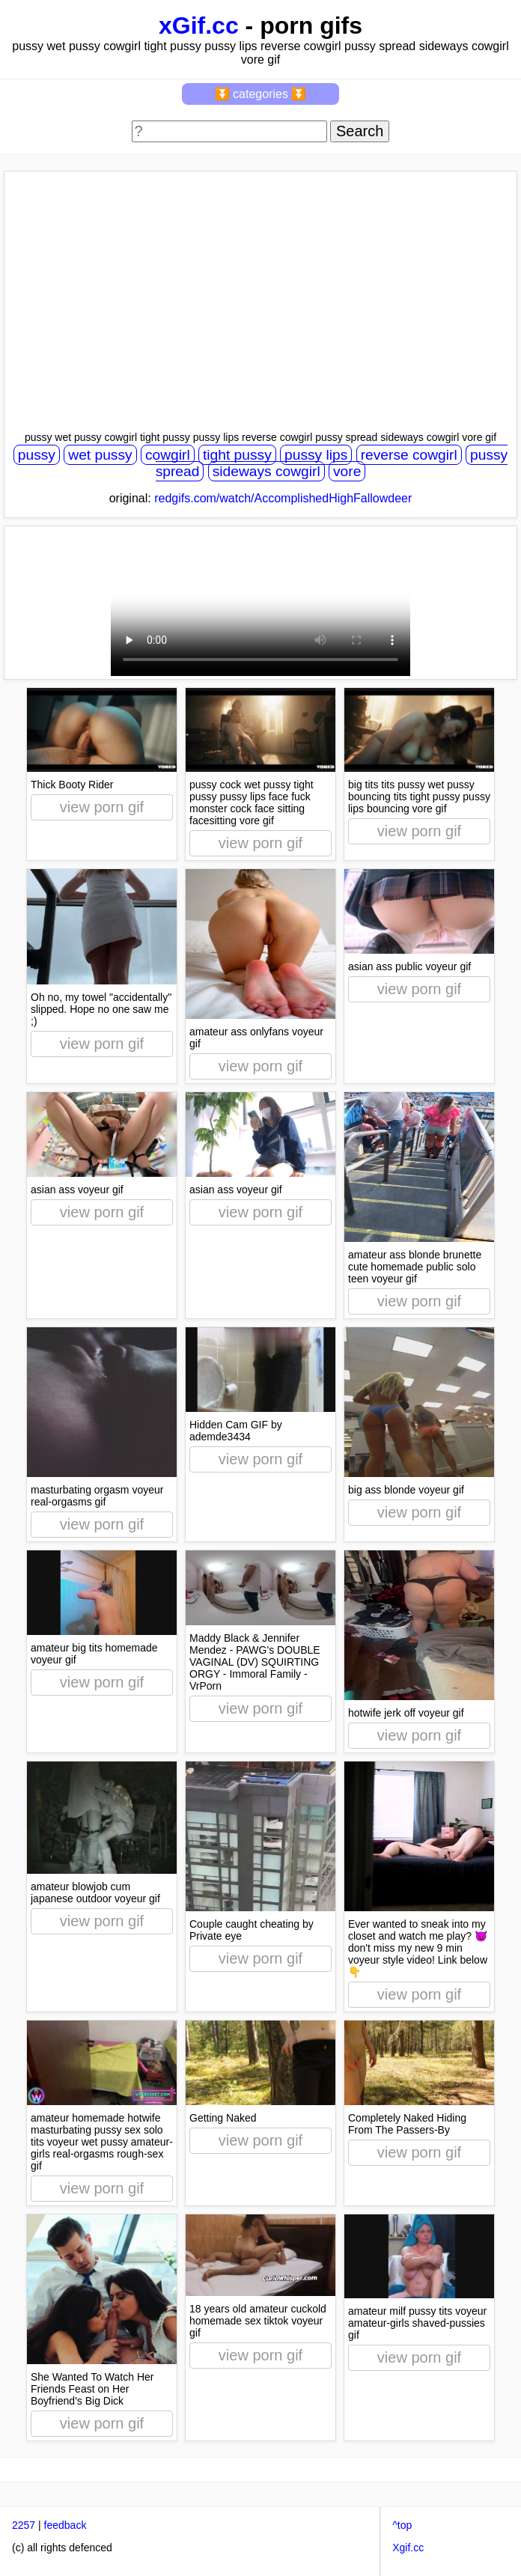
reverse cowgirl (409, 455)
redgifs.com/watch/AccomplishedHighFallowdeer (283, 498)
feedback (65, 2525)
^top (402, 2525)
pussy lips (315, 455)
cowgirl (167, 455)
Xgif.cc (408, 2548)
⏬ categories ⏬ (261, 94)
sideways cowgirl (266, 471)
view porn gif (102, 807)
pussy (36, 455)
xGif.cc (199, 25)
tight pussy (237, 455)
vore (347, 471)
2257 (23, 2525)
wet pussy (100, 455)
